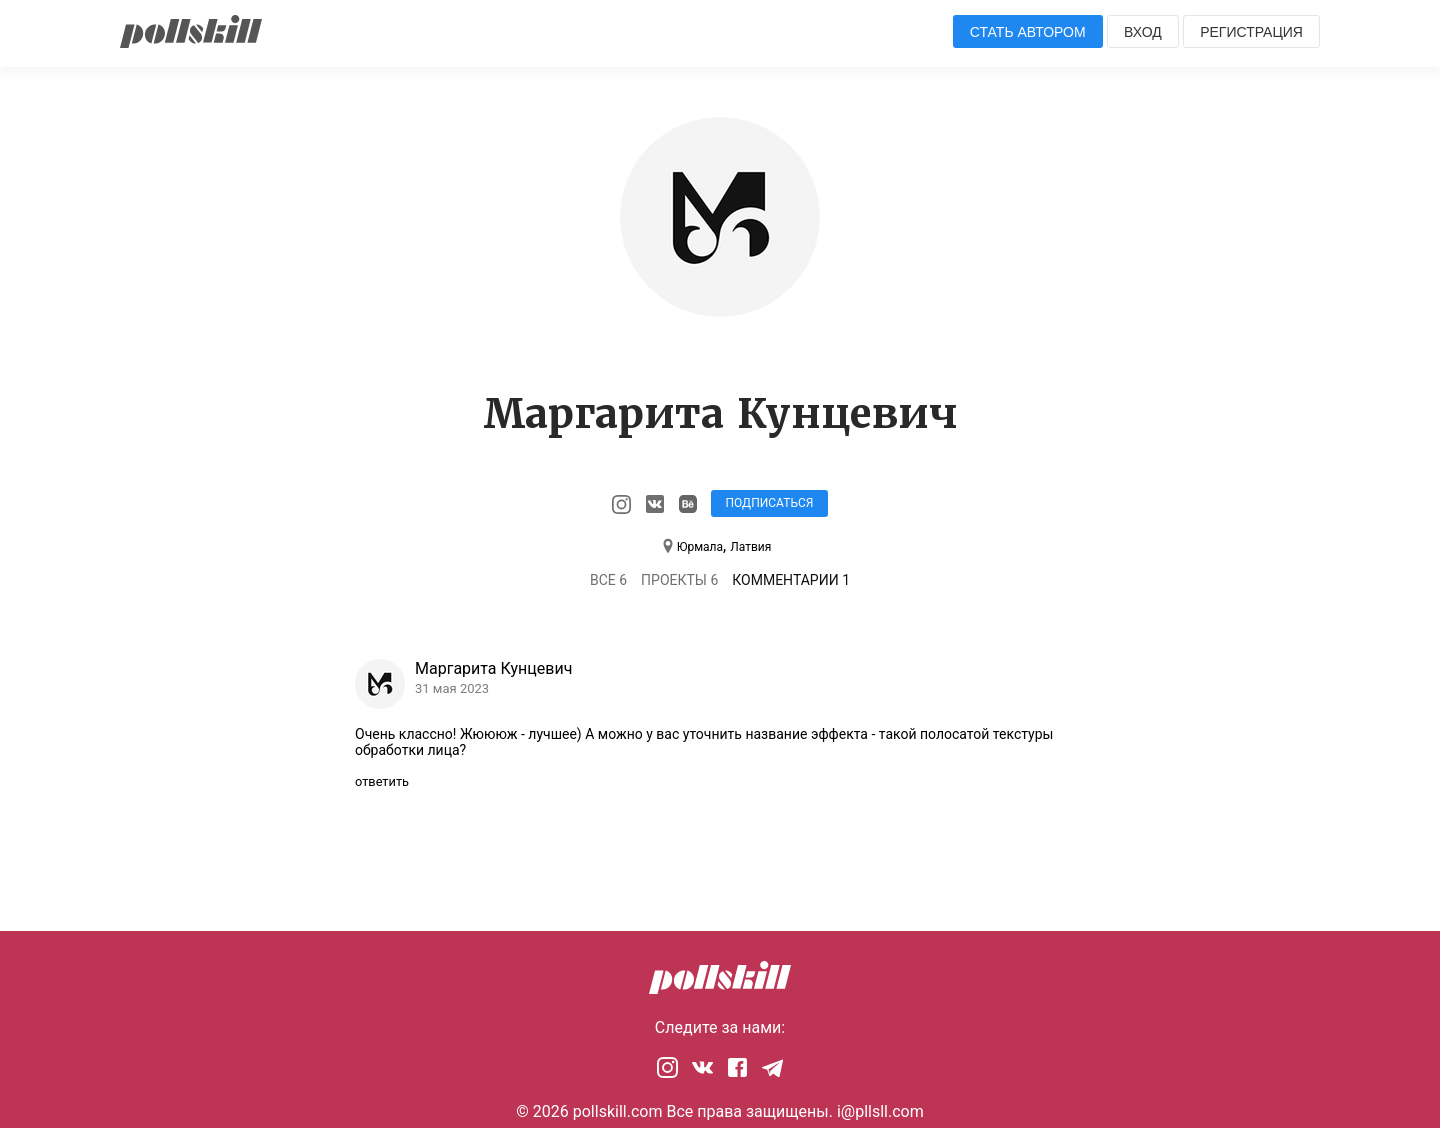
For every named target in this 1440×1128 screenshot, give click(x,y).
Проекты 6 (679, 580)
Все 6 (608, 580)
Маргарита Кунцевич (493, 668)
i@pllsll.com (880, 1111)
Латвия (750, 547)
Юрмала (700, 547)
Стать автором (1028, 32)
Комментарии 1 (791, 580)
